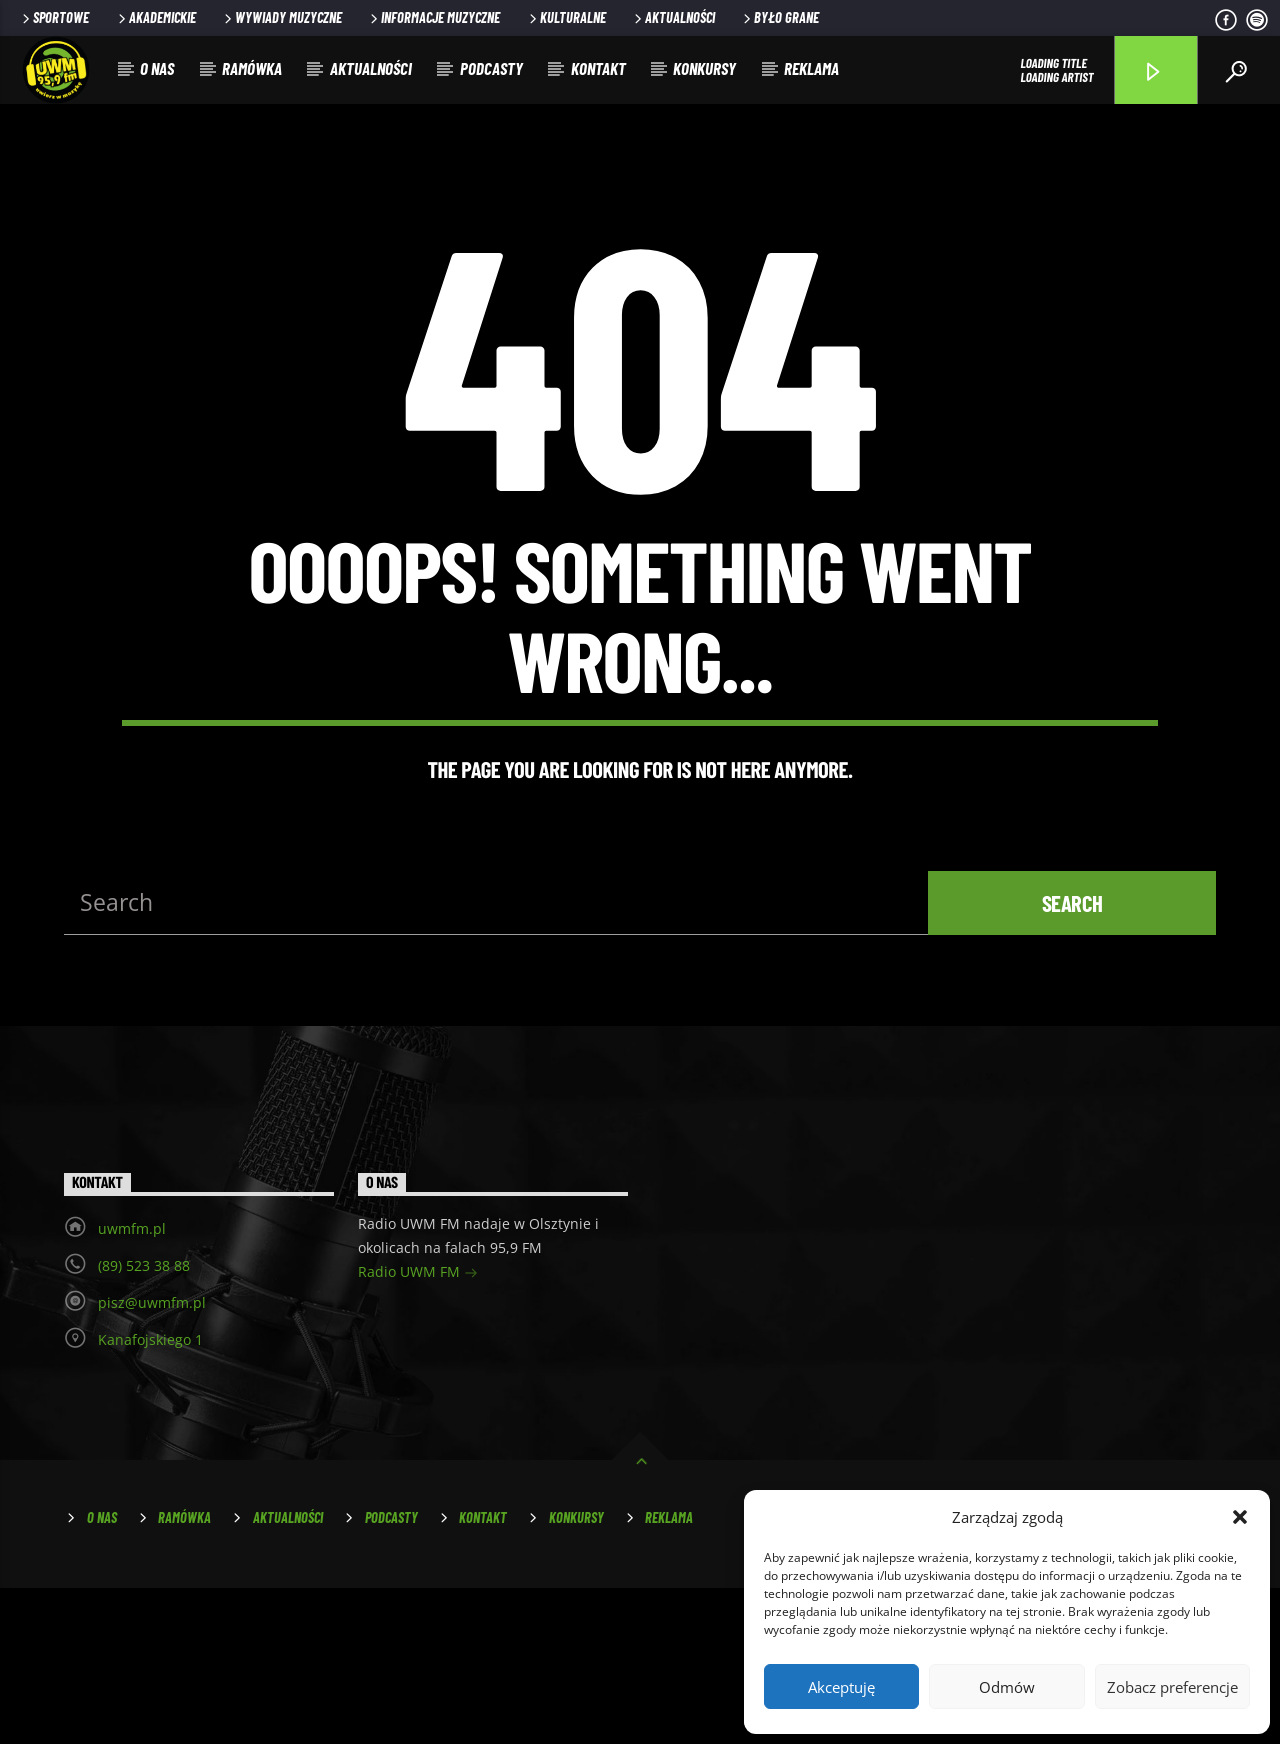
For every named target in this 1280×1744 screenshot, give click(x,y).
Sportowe (54, 17)
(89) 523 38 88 (144, 1420)
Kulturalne (566, 17)
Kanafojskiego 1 (150, 1494)
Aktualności (673, 17)
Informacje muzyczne (433, 17)
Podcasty (491, 68)
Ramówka (252, 68)
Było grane (779, 17)
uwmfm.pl (132, 1383)
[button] (1240, 1517)
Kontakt (598, 68)
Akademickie (155, 17)
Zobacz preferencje (1172, 1687)
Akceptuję (841, 1687)
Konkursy (704, 68)
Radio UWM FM (418, 1428)
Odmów (1007, 1687)
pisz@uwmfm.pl (152, 1457)
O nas (157, 68)
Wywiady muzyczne (281, 17)
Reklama (811, 68)
